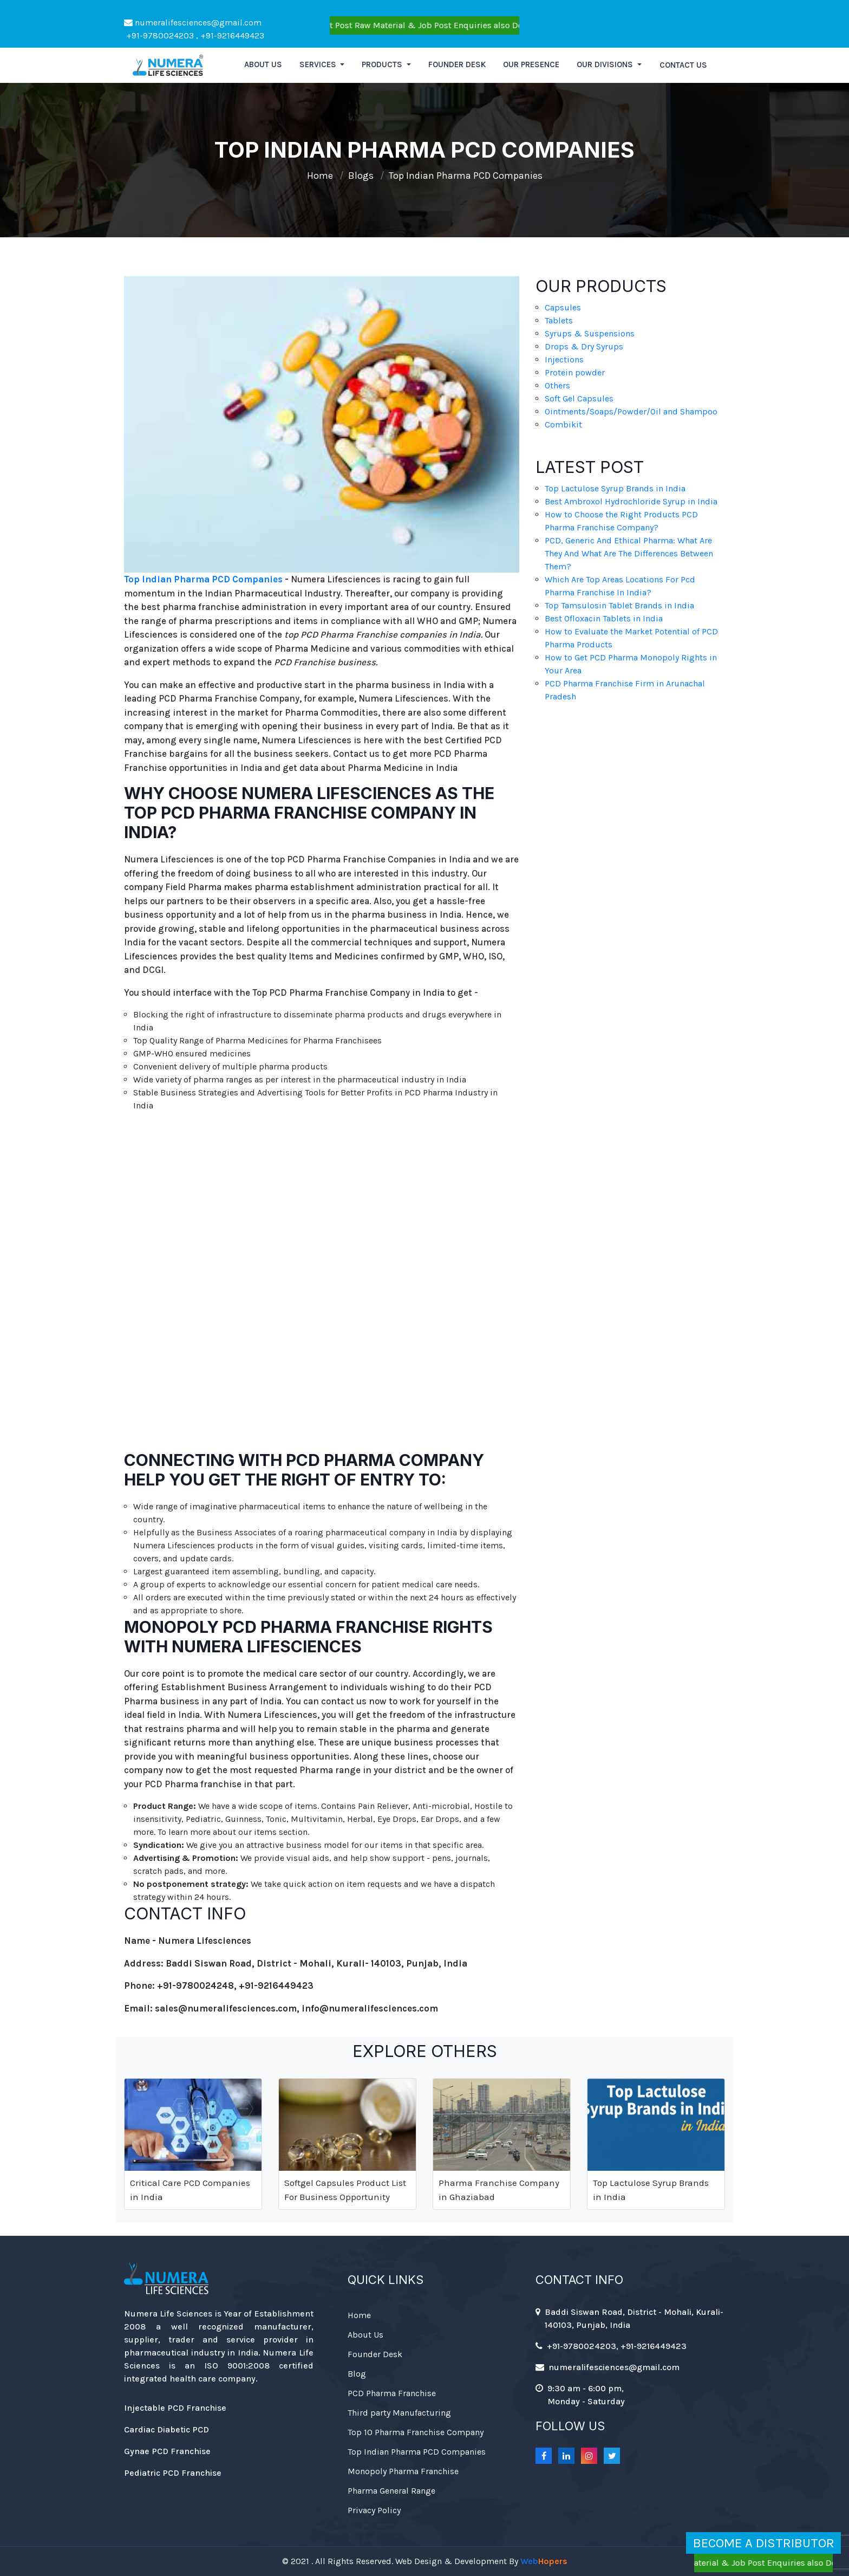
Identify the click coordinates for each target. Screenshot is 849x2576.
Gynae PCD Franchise (167, 2451)
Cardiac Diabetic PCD (166, 2429)
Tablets (559, 320)
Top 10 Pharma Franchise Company (416, 2432)
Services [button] (318, 64)
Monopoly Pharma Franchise (403, 2471)
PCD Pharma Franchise (392, 2393)
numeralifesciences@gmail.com (193, 22)
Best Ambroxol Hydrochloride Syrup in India (631, 501)
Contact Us (683, 65)
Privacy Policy (374, 2510)
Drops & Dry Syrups (584, 346)
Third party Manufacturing (399, 2413)
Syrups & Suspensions (590, 333)
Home (320, 175)
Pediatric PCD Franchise (172, 2473)
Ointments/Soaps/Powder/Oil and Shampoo (631, 411)
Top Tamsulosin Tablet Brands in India (619, 605)
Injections (564, 359)
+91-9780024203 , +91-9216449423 (194, 35)
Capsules (563, 307)
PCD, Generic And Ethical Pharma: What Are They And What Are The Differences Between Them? (629, 553)
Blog (357, 2374)
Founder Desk (457, 64)
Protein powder (575, 372)
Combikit (563, 424)
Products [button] (383, 64)
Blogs (361, 175)
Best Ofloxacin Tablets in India (604, 618)
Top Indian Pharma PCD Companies (466, 175)
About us (263, 64)
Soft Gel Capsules (579, 398)
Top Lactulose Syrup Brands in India (615, 488)
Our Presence (531, 64)
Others (557, 385)
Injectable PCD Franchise (175, 2408)
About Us (365, 2335)
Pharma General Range (391, 2491)
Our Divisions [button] (606, 64)
